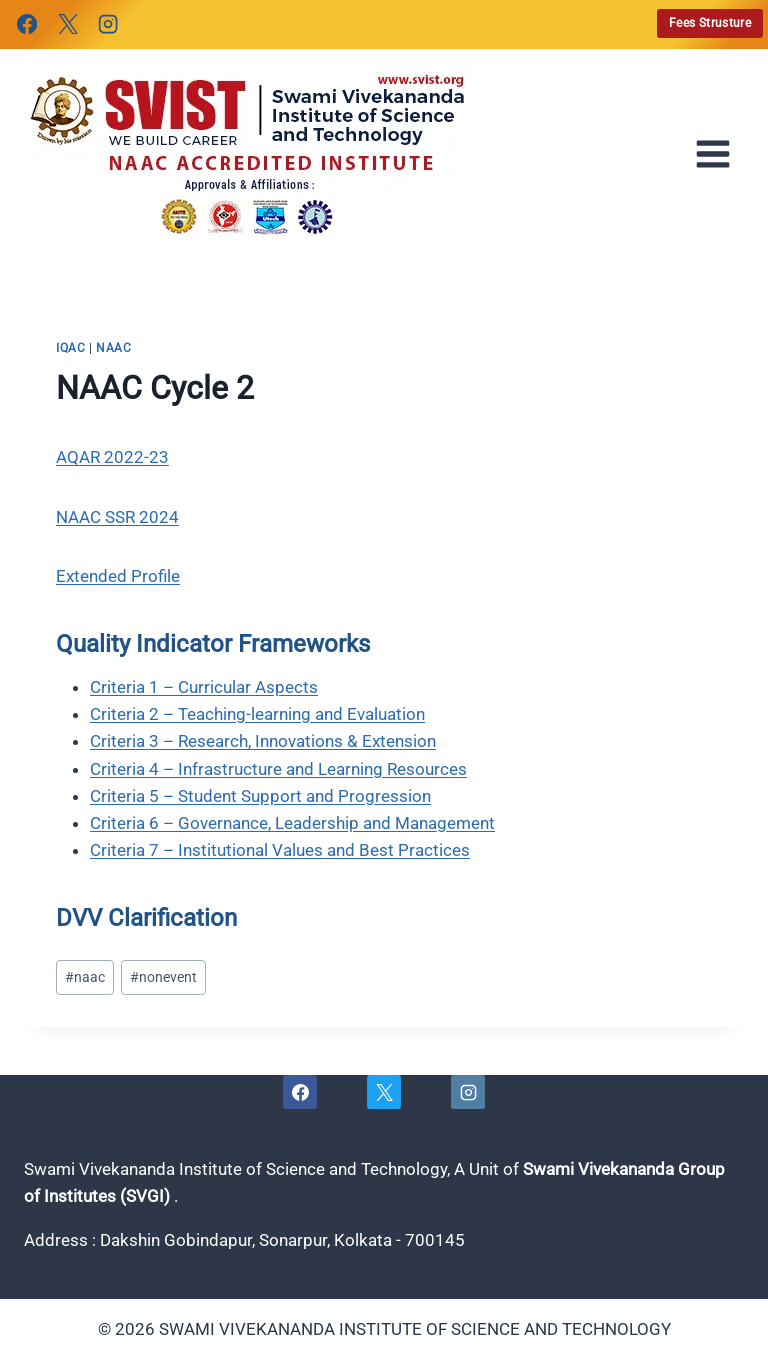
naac (113, 348)
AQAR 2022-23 (112, 457)
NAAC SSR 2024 (117, 517)
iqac (70, 348)
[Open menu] (719, 154)
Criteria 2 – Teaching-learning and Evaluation (257, 714)
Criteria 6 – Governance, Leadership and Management (292, 823)
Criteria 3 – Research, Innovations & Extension (263, 741)
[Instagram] (108, 24)
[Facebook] (27, 24)
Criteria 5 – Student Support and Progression (260, 796)
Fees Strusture (710, 23)
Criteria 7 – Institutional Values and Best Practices (280, 850)
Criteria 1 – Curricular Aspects (204, 687)
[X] (67, 24)
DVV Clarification (146, 918)
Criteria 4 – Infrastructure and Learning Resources (278, 769)
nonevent (163, 977)
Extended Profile (118, 576)
